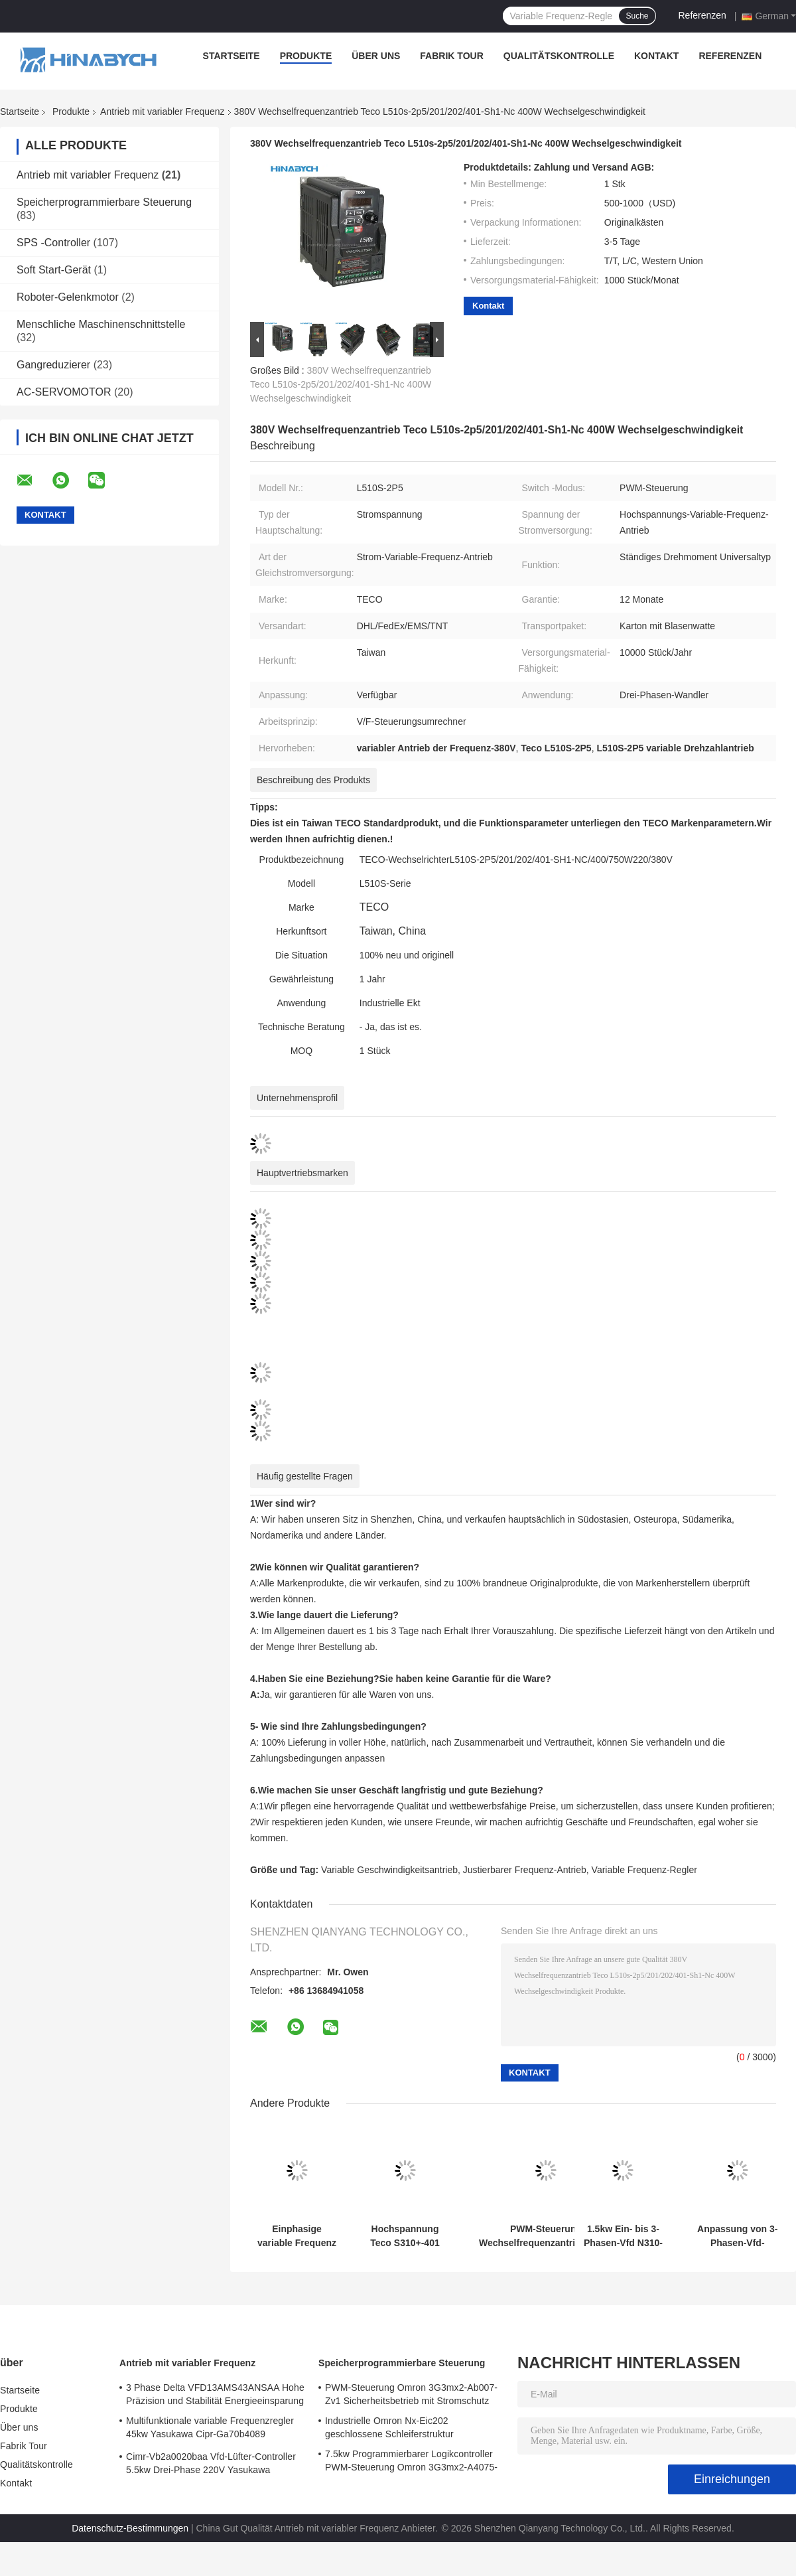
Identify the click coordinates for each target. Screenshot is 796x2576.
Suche (637, 16)
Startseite (231, 55)
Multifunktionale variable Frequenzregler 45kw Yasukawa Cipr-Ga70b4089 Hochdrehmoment (210, 2429)
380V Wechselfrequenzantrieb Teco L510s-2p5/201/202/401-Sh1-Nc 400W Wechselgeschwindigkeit (340, 384)
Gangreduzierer (53, 364)
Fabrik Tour (451, 55)
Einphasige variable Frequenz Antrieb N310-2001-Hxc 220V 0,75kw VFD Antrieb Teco (296, 2236)
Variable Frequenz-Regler (644, 1869)
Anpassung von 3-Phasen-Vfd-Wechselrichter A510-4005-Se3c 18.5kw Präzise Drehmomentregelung (737, 2236)
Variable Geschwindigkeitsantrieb (389, 1869)
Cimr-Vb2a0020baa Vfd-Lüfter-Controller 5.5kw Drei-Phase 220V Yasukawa (211, 2463)
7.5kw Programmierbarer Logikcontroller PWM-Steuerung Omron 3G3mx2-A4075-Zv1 (411, 2462)
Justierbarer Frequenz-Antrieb (524, 1869)
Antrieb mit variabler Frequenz (162, 111)
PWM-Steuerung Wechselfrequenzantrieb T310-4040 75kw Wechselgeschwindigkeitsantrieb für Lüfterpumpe (546, 2236)
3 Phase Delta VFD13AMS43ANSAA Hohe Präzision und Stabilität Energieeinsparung (215, 2394)
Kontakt (656, 55)
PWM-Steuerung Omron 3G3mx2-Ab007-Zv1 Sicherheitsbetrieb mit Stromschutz (411, 2394)
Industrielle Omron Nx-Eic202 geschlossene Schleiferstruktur (389, 2427)
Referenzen (702, 15)
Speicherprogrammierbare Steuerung (104, 202)
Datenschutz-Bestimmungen (130, 2528)
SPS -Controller (53, 242)
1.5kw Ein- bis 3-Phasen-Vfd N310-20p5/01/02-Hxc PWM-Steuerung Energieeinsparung (623, 2236)
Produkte (306, 55)
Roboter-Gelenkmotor (68, 297)
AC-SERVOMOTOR (64, 392)
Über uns (376, 55)
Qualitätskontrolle (558, 55)
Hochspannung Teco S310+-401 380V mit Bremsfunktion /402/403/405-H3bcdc (404, 2236)
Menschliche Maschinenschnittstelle (101, 324)
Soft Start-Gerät (54, 269)
